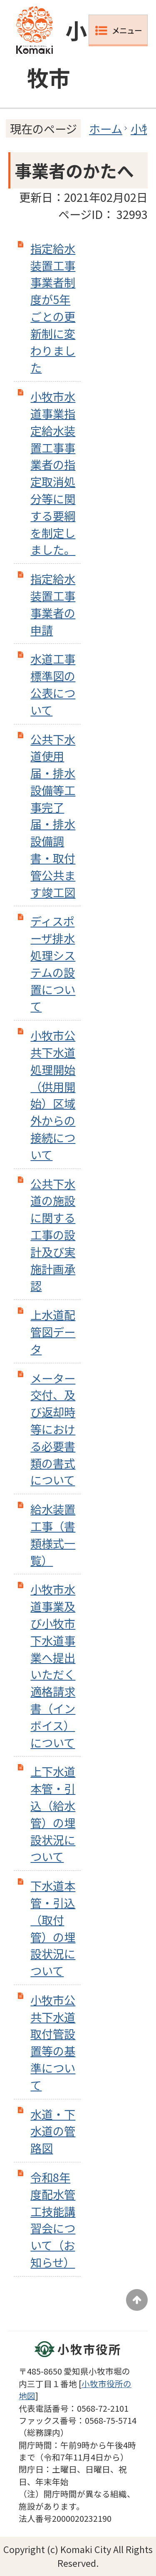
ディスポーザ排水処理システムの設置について (52, 963)
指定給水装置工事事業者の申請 (52, 604)
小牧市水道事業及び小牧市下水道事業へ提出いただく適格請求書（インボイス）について (52, 1665)
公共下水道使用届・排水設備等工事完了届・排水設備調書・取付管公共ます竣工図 (52, 815)
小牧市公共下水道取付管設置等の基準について (52, 2042)
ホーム (105, 128)
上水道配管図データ (52, 1331)
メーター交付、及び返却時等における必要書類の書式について (52, 1429)
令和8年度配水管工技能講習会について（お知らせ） (52, 2219)
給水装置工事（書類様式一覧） (52, 1534)
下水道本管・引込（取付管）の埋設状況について (52, 1928)
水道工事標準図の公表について (52, 684)
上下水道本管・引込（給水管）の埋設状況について (52, 1814)
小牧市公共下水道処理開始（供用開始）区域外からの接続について (52, 1095)
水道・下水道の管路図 (52, 2131)
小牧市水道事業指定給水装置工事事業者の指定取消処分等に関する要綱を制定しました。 (52, 473)
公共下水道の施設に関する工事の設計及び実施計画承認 (52, 1234)
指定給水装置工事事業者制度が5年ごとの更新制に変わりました (52, 308)
